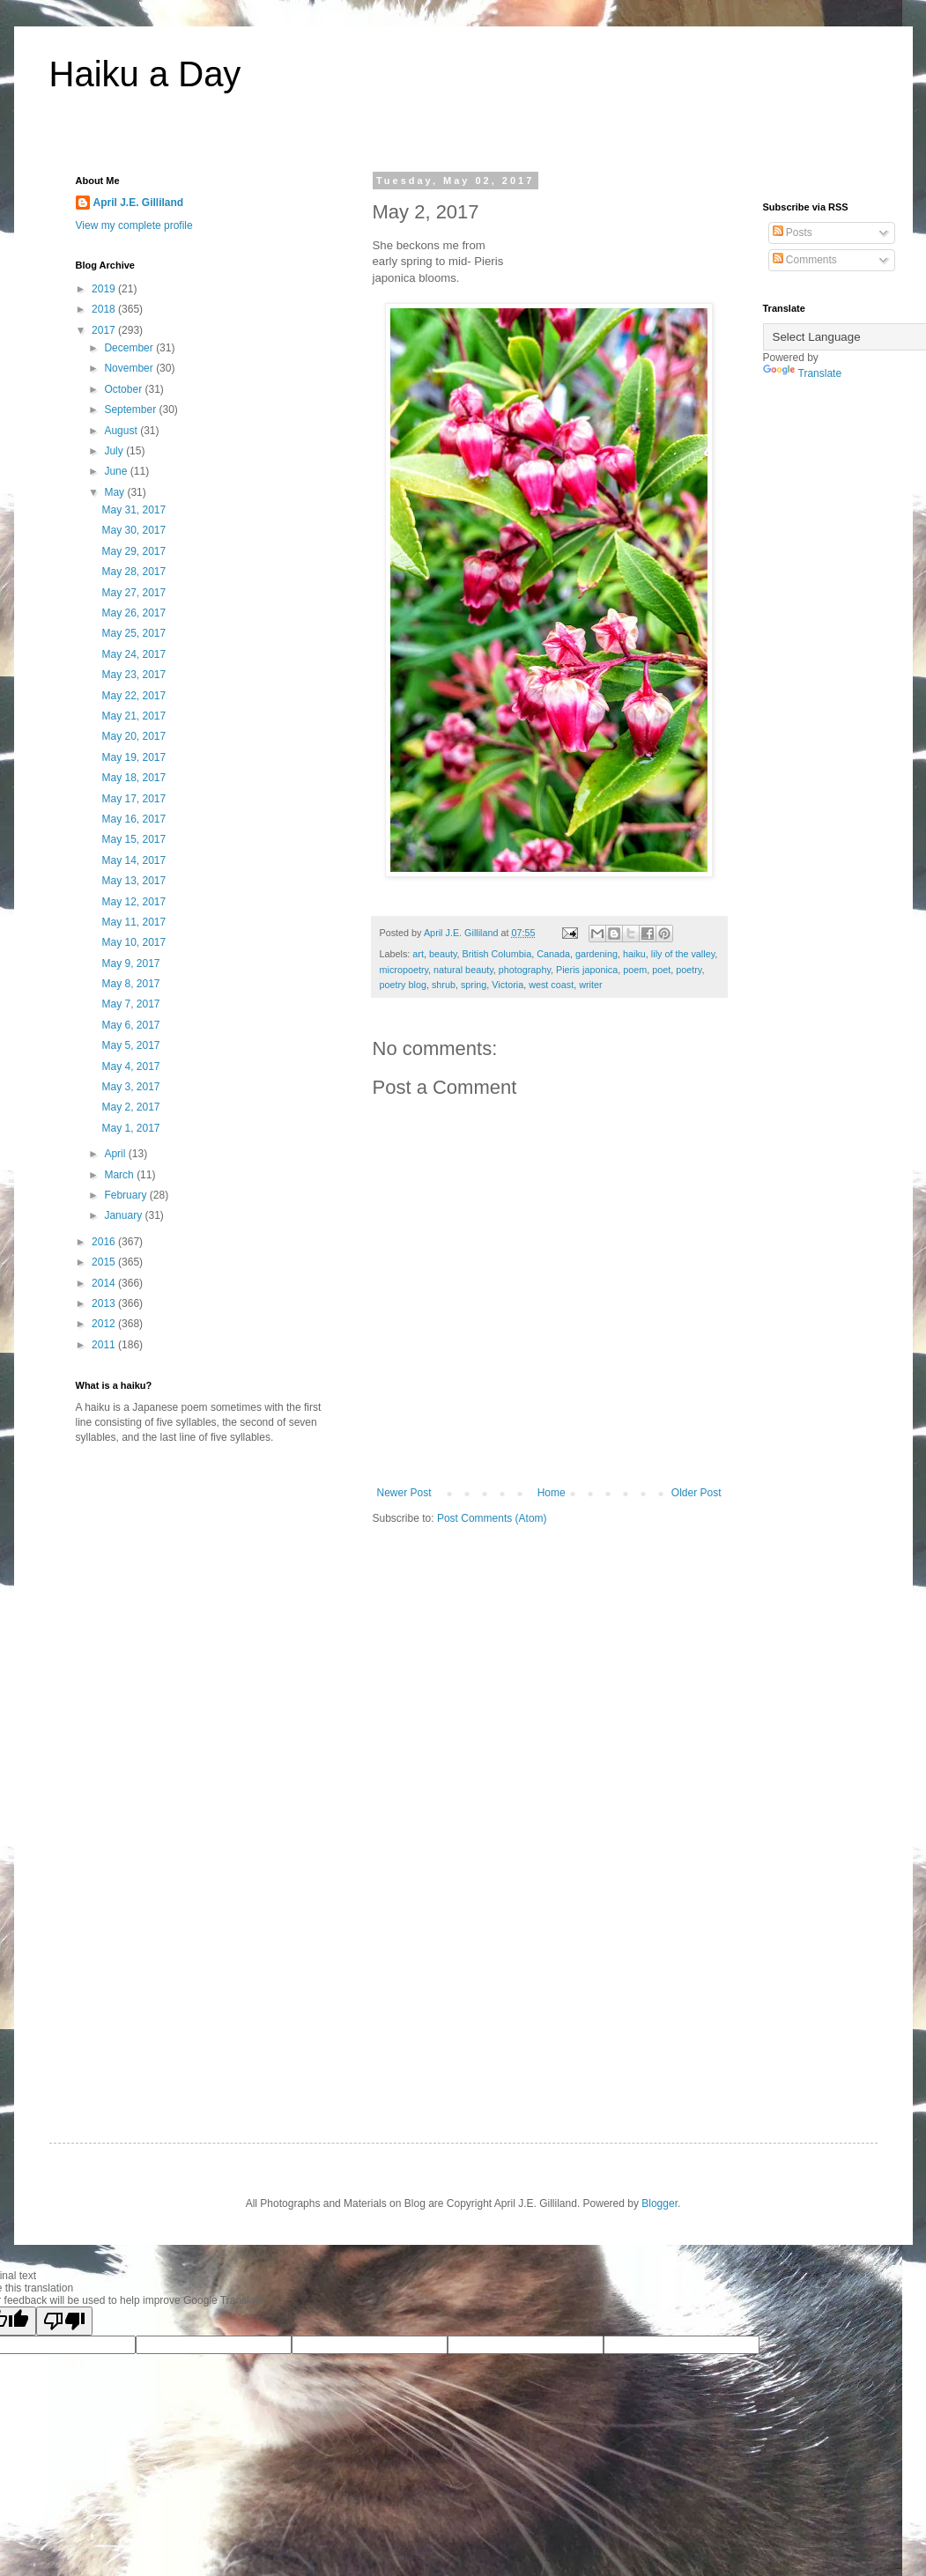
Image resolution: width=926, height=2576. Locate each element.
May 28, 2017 (133, 571)
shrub (444, 984)
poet (661, 969)
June (117, 471)
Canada (553, 953)
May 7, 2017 (130, 1004)
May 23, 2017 (133, 674)
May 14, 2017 (133, 860)
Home (551, 1493)
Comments (805, 260)
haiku (634, 953)
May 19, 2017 (133, 757)
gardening (596, 953)
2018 (105, 309)
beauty (443, 953)
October (124, 389)
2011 (105, 1345)
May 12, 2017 (133, 902)
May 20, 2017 (133, 736)
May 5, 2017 (130, 1045)
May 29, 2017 (133, 551)
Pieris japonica (587, 969)
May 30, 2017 (133, 530)
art (418, 953)
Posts (792, 232)
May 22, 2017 (133, 696)
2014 (105, 1283)
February (126, 1195)
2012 (105, 1324)
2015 (105, 1262)
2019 (105, 289)
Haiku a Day (145, 74)
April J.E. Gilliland (138, 202)
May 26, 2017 (133, 613)
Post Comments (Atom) (492, 1518)
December (130, 348)
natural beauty (463, 969)
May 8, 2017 (130, 984)
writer (590, 984)
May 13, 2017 (133, 881)
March (120, 1175)
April (116, 1154)
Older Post (696, 1493)
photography (525, 969)
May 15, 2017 (133, 839)
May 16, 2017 (133, 819)
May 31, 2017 (133, 510)
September (131, 409)
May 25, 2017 (133, 633)
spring (473, 984)
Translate (802, 373)
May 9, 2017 (130, 963)
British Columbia (497, 953)
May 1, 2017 (130, 1128)
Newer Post (404, 1493)
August (122, 430)
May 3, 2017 (130, 1087)
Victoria (507, 984)
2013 (105, 1303)
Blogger (659, 2203)
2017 (105, 330)
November (130, 368)
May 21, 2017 (133, 716)
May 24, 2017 (133, 654)
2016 (105, 1242)
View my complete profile (134, 225)
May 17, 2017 (133, 799)
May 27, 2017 (133, 593)
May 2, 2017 (130, 1107)
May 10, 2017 (133, 942)
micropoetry (404, 969)
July (115, 451)
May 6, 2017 (130, 1025)
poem (635, 969)
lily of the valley (683, 953)
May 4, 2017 (130, 1066)
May (115, 492)
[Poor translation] (64, 2321)
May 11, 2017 (133, 922)
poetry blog (403, 984)
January (124, 1215)
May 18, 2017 (133, 777)
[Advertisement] (224, 1595)
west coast (551, 984)
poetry (688, 969)
